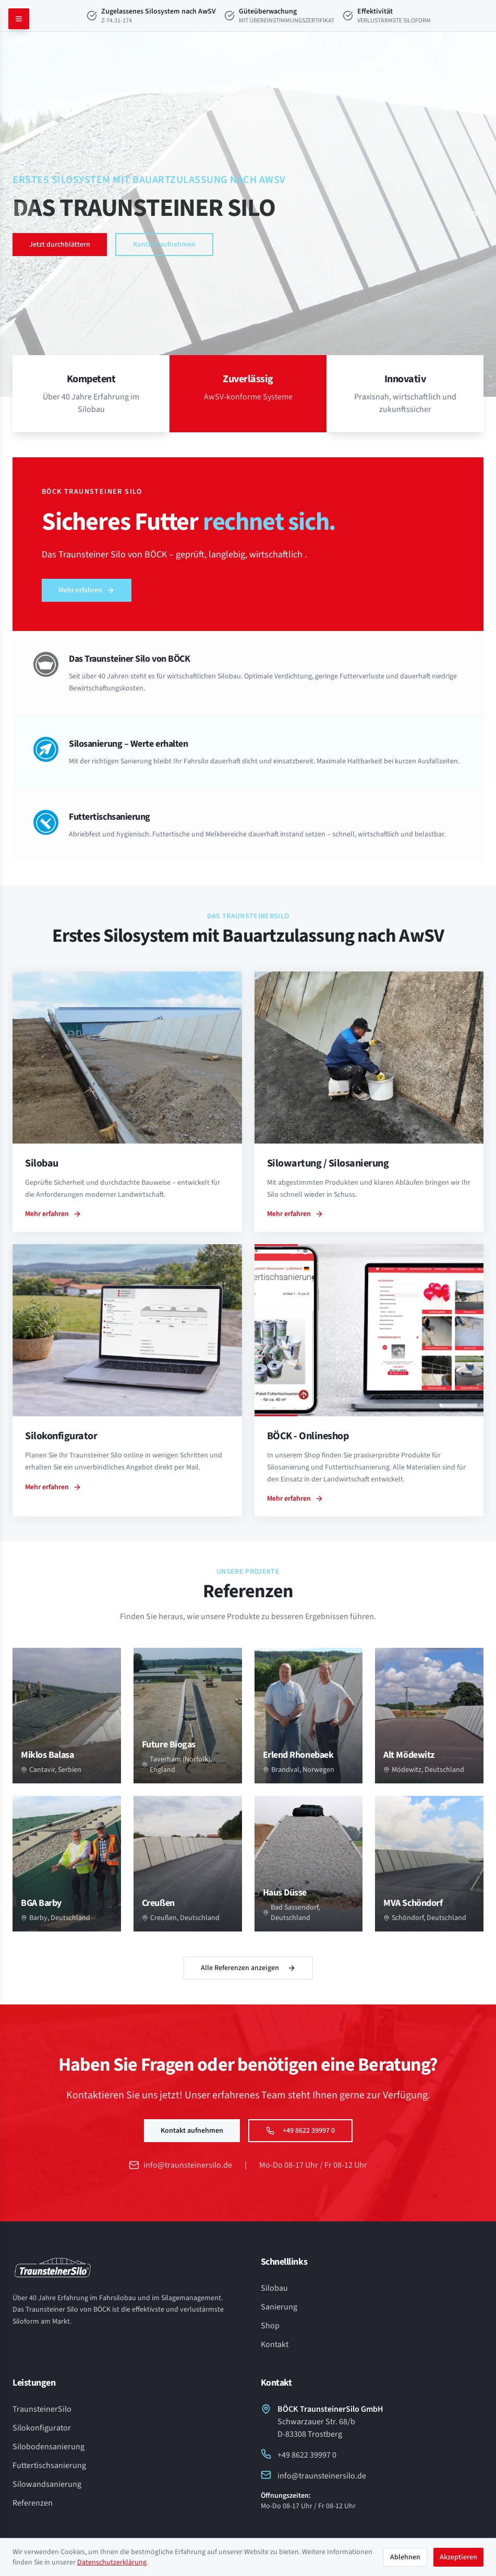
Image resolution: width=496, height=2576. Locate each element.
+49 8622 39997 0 (300, 2130)
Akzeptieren (458, 2557)
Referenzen (33, 2503)
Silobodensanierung (48, 2446)
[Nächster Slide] (475, 214)
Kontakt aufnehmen (164, 244)
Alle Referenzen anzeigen (248, 1968)
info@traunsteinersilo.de (180, 2165)
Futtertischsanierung (49, 2465)
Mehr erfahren (86, 590)
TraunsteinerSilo (42, 2409)
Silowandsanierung (47, 2484)
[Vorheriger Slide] (20, 214)
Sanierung (279, 2307)
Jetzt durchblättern (59, 244)
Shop (270, 2325)
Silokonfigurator (42, 2428)
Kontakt (274, 2344)
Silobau (274, 2288)
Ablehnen (405, 2557)
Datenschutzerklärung (112, 2562)
